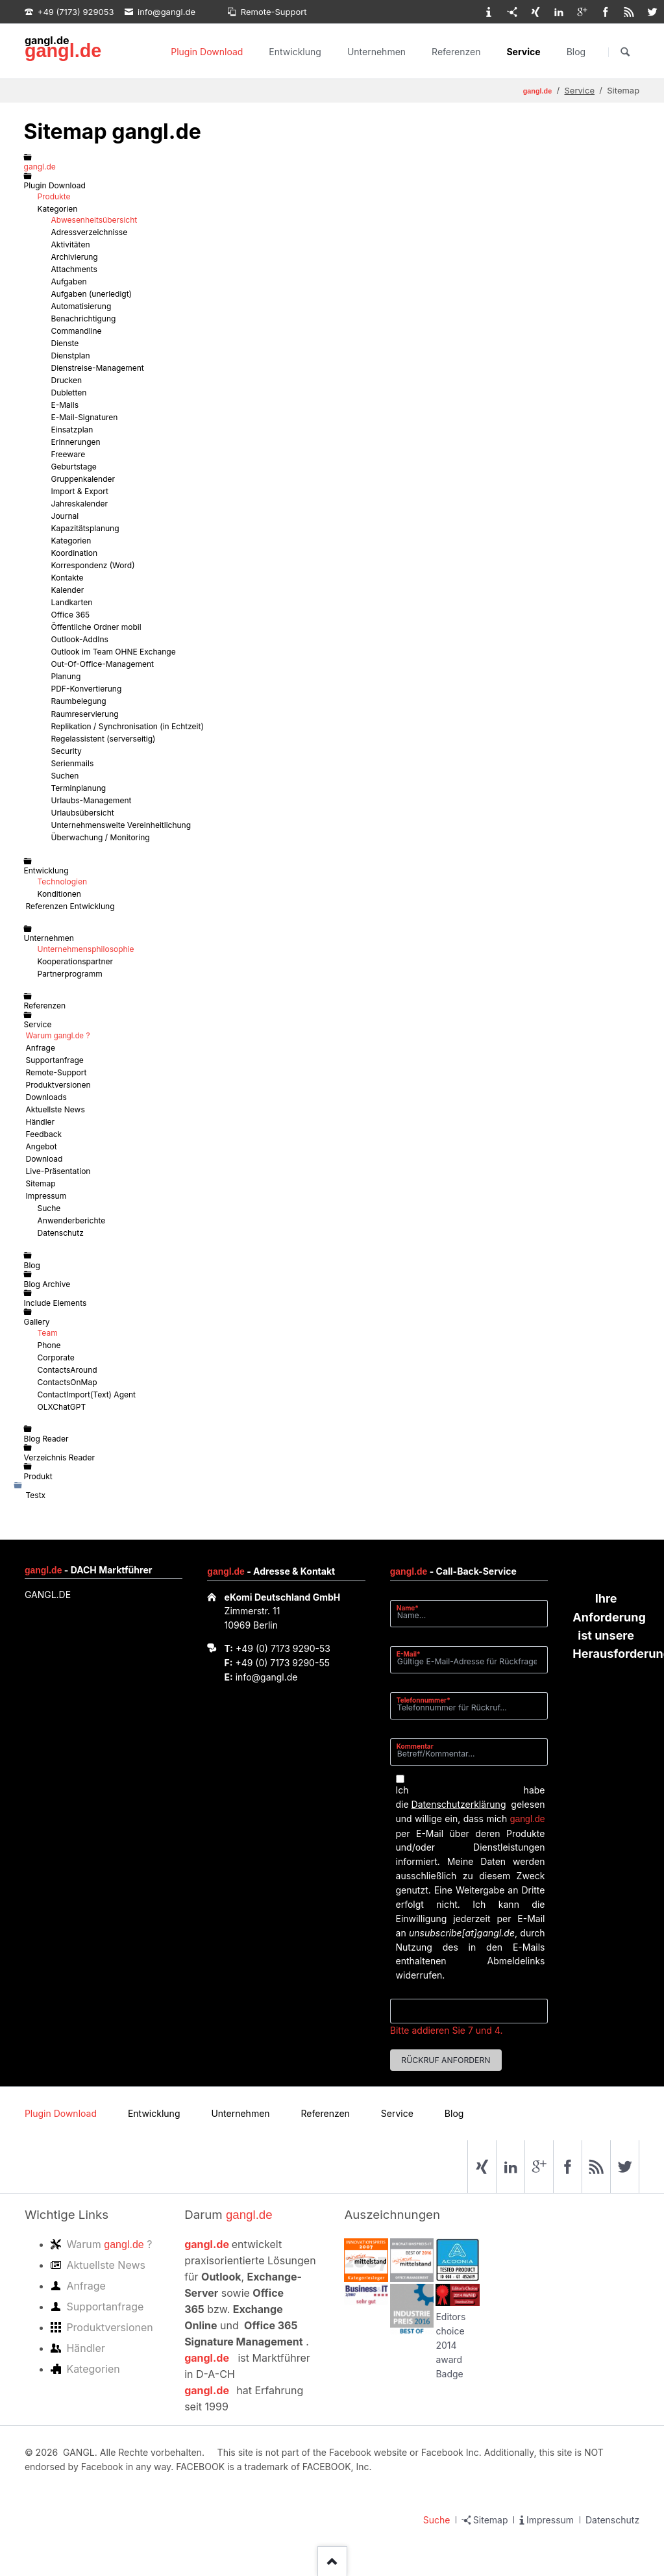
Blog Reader (46, 1439)
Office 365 (70, 614)
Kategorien (58, 209)
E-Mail (412, 1653)
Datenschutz (61, 1233)
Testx (36, 1495)
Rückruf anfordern (445, 2060)
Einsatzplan (72, 429)
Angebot (41, 1146)
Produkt (38, 1476)
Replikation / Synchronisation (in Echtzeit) (127, 726)
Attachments (74, 269)
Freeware (68, 454)
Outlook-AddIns (79, 639)
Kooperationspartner (75, 961)
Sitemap (41, 1183)
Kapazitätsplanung (85, 528)
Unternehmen (376, 51)
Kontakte (67, 577)
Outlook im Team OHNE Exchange (113, 652)
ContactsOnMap (67, 1382)
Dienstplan (70, 355)
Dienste (65, 343)
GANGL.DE (48, 1594)
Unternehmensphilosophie (86, 949)
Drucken (66, 380)
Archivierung (74, 257)
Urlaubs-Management (91, 800)
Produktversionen (58, 1085)
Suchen (625, 52)
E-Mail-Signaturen (84, 417)
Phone (49, 1345)
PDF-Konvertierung (86, 689)
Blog (576, 51)
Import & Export (79, 491)
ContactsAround (67, 1370)
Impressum (46, 1196)
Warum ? (58, 1035)
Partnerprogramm (70, 974)
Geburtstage (74, 466)
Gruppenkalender (83, 479)
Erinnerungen (76, 442)
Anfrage (40, 1048)
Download (44, 1159)
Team (48, 1333)
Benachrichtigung (83, 318)
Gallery (37, 1322)
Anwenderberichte (72, 1220)
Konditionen (59, 894)
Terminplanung (78, 788)
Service (523, 51)
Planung (66, 676)
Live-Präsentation (58, 1171)
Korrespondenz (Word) (93, 565)
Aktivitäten (70, 244)
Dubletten (69, 392)
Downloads (46, 1097)
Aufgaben (69, 281)
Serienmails (72, 763)
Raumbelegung (78, 701)
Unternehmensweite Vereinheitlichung (121, 825)
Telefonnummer (423, 1699)
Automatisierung (81, 306)
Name (412, 1607)
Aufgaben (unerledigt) (91, 294)
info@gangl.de (267, 1676)
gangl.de (63, 50)
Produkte (54, 196)
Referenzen (456, 51)
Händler (40, 1122)
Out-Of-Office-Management (102, 664)
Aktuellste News (55, 1109)
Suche (49, 1208)
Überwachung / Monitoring (100, 837)
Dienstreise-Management (97, 368)
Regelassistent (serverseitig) (103, 739)
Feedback (44, 1134)
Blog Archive (47, 1284)
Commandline (76, 331)
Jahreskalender (79, 503)
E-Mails (65, 405)
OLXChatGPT (62, 1407)
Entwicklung (295, 51)
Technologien (63, 881)
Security (66, 751)
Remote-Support (56, 1072)
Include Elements (55, 1303)
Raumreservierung (85, 714)
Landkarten (72, 602)
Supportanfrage (55, 1060)
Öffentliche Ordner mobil (96, 627)
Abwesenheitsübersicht (94, 220)
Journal (65, 516)
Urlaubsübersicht (82, 813)
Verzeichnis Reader (59, 1457)
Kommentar (415, 1746)
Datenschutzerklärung (459, 1804)
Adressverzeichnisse (89, 232)
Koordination (74, 553)
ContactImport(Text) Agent (87, 1394)
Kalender (67, 590)
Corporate (56, 1357)
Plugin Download (207, 51)
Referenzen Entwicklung (70, 906)
